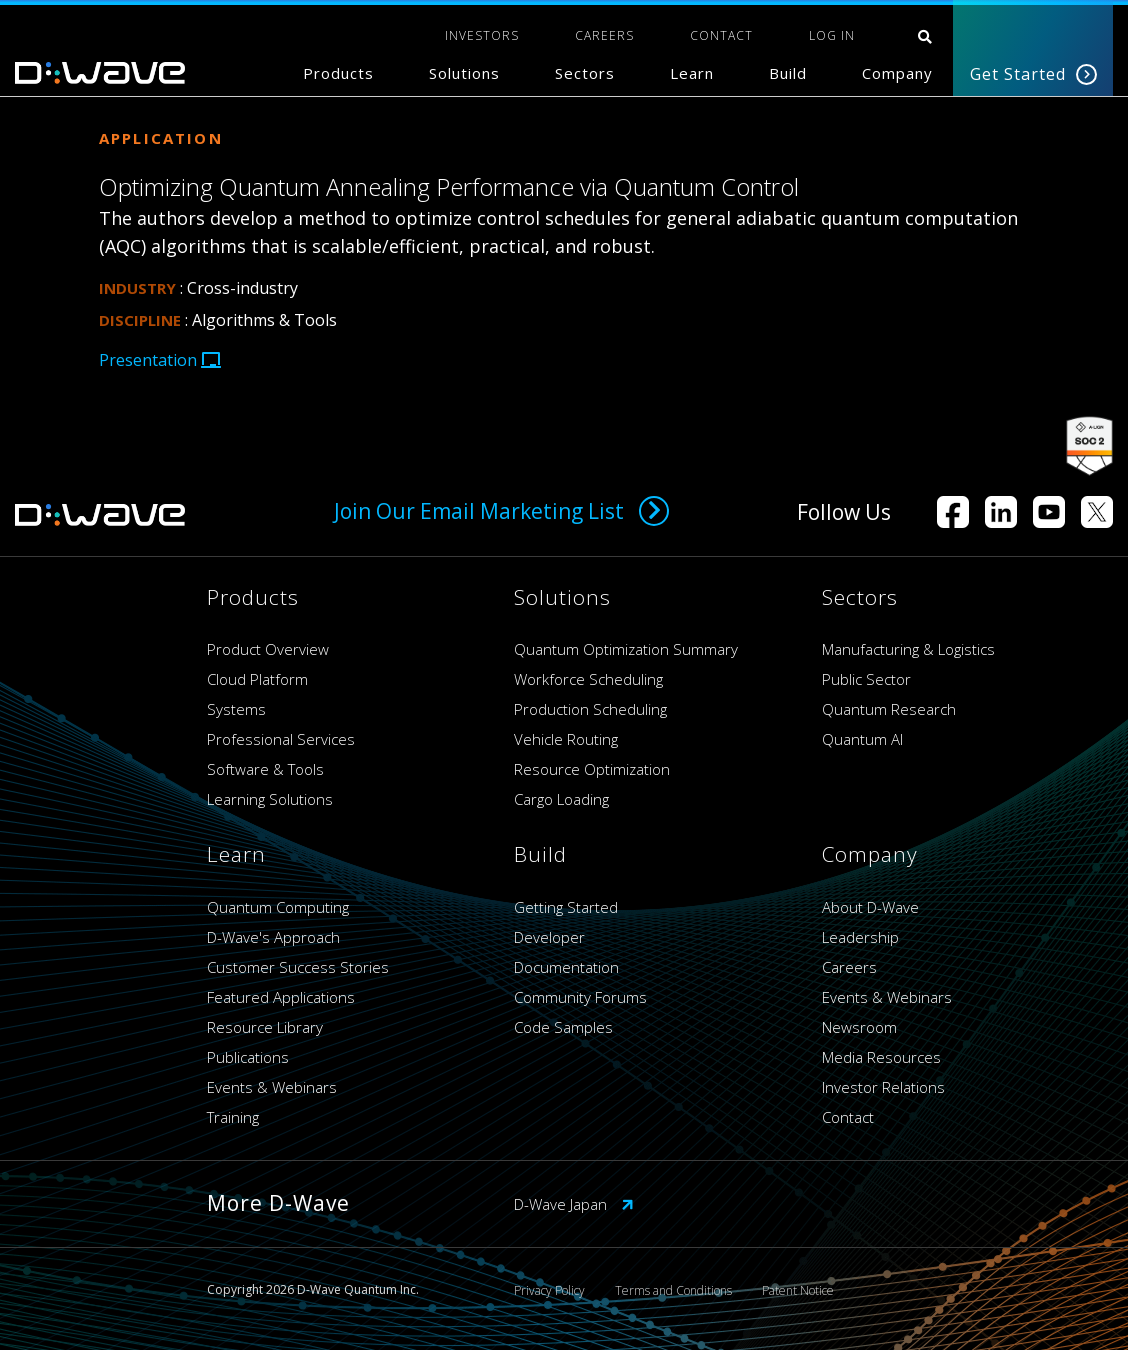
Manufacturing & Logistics (908, 649)
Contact (848, 1117)
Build (788, 73)
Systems (236, 709)
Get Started (1033, 74)
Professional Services (281, 739)
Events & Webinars (272, 1087)
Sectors (585, 73)
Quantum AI (862, 739)
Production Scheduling (590, 709)
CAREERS (604, 35)
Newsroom (859, 1027)
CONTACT (721, 35)
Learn (692, 73)
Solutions (464, 73)
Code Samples (563, 1027)
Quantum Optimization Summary (626, 649)
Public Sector (866, 679)
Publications (248, 1057)
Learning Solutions (270, 799)
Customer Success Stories (298, 967)
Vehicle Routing (566, 739)
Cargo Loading (561, 799)
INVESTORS (482, 35)
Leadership (860, 937)
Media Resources (881, 1057)
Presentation (160, 360)
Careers (849, 967)
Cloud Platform (257, 679)
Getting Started (566, 907)
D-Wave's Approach (273, 937)
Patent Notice (798, 1290)
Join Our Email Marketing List (501, 511)
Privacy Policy (549, 1290)
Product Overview (268, 649)
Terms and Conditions (673, 1290)
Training (233, 1117)
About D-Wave (870, 907)
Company (897, 73)
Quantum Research (889, 709)
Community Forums (580, 997)
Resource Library (265, 1027)
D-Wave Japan (574, 1204)
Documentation (566, 967)
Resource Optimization (592, 769)
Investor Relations (883, 1087)
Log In (832, 35)
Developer (549, 937)
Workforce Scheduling (588, 679)
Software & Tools (265, 769)
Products (338, 73)
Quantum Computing (278, 907)
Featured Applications (281, 997)
